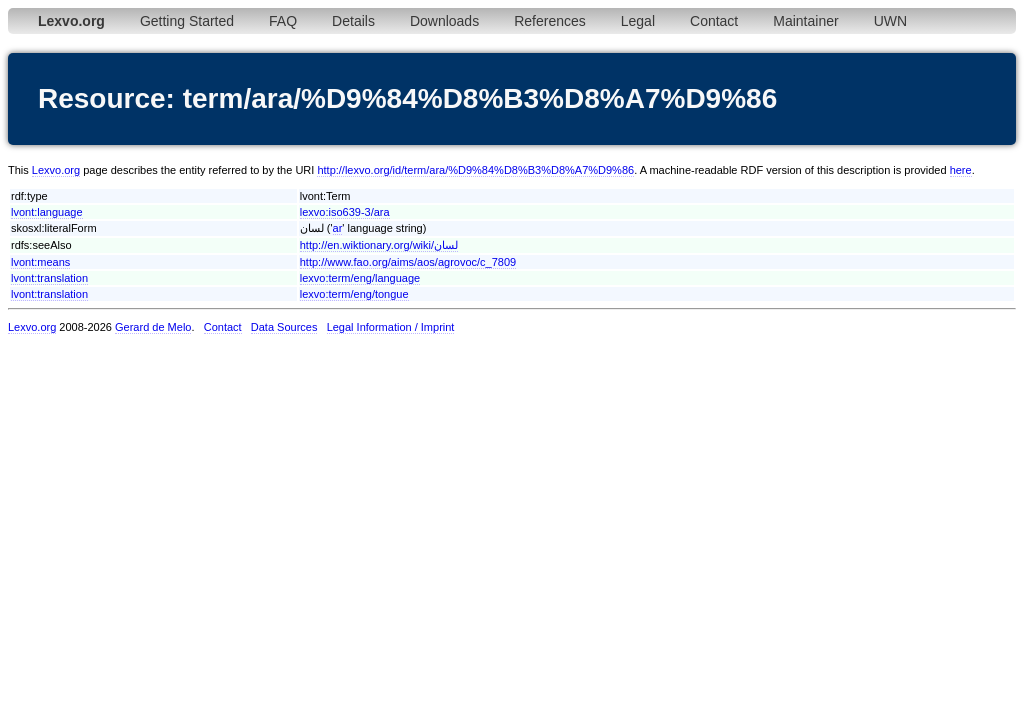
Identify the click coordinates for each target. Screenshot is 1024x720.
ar (338, 228)
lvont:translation (49, 278)
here (961, 170)
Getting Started (187, 21)
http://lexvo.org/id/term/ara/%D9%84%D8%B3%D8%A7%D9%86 (475, 170)
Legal (638, 21)
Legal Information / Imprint (391, 327)
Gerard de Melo (153, 327)
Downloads (444, 21)
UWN (890, 21)
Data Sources (284, 327)
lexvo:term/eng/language (360, 278)
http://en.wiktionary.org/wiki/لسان (379, 245)
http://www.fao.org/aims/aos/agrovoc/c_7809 (408, 262)
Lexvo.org (56, 170)
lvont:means (40, 262)
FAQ (283, 21)
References (550, 21)
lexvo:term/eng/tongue (354, 294)
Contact (714, 21)
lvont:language (47, 212)
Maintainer (805, 21)
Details (353, 21)
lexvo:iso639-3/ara (345, 212)
